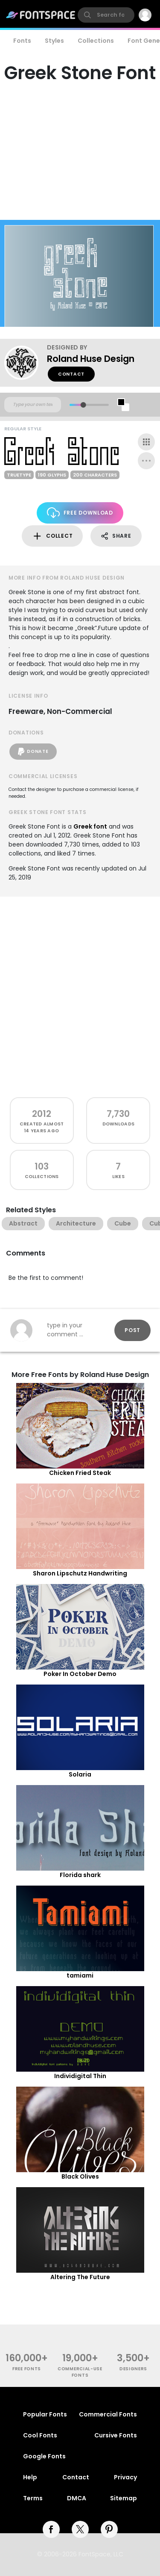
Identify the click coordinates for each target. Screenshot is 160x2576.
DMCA (76, 2498)
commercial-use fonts (80, 2372)
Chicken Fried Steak (80, 1473)
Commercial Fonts (108, 2414)
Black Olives (80, 2176)
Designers (133, 2369)
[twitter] (80, 2529)
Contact (71, 374)
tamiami (80, 1975)
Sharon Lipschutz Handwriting (80, 1573)
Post (132, 1330)
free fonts (26, 2369)
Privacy (125, 2477)
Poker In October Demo (80, 1674)
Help (30, 2477)
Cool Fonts (40, 2435)
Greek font (90, 826)
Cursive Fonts (115, 2435)
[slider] (83, 405)
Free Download (80, 512)
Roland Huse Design (90, 358)
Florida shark (80, 1875)
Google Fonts (44, 2456)
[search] (106, 15)
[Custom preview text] (32, 404)
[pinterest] (109, 2529)
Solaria (80, 1774)
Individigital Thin (80, 2076)
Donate (33, 751)
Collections (96, 40)
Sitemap (123, 2498)
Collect (52, 536)
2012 (41, 1113)
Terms (33, 2498)
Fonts (22, 40)
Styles (54, 40)
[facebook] (51, 2529)
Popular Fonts (45, 2414)
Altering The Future (80, 2277)
